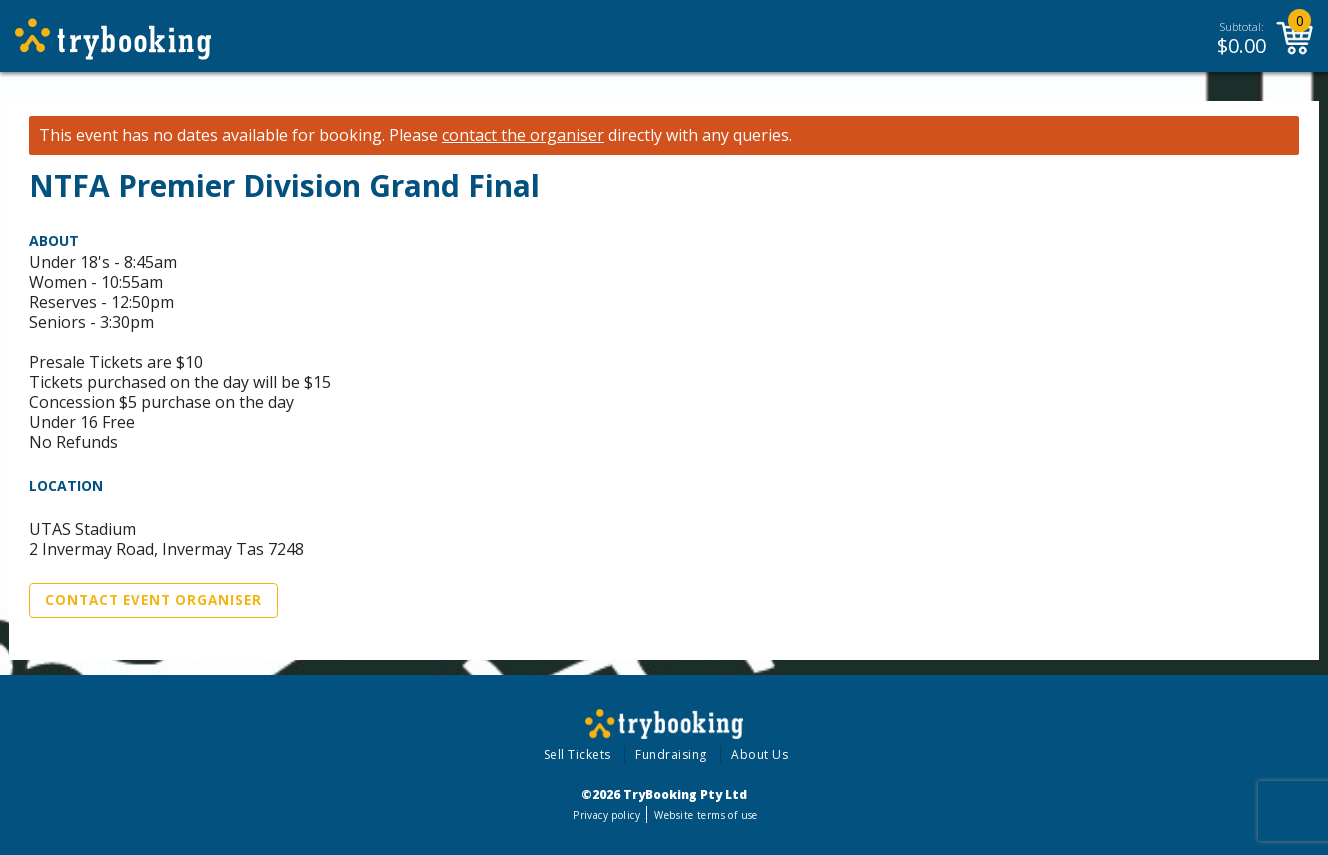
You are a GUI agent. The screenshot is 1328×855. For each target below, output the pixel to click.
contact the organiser (523, 135)
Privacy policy (606, 815)
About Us (759, 754)
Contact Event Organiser (153, 600)
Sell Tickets (577, 754)
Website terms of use (705, 815)
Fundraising (671, 754)
